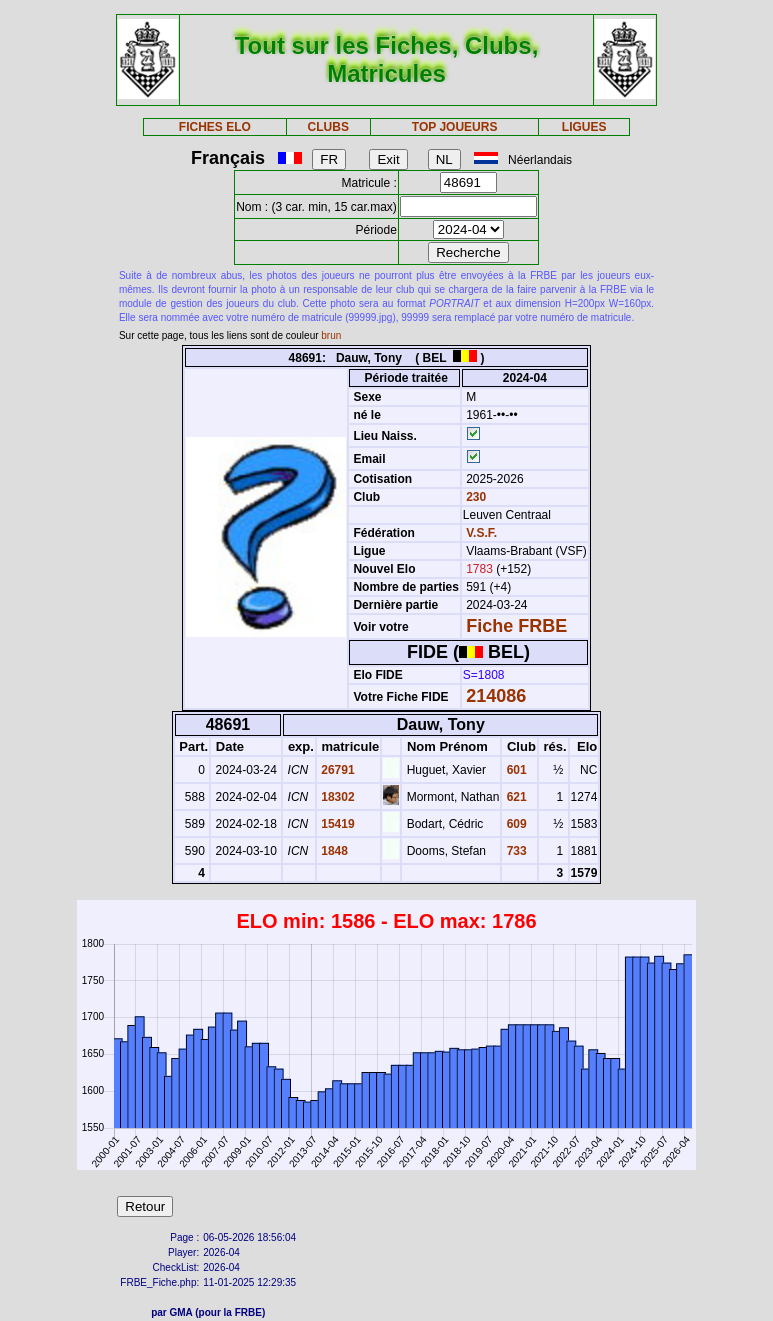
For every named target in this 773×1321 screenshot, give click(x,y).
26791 (336, 770)
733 (514, 851)
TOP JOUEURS (455, 127)
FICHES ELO (215, 127)
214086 (496, 696)
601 (514, 770)
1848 (333, 851)
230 (474, 497)
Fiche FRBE (516, 626)
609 (514, 824)
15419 (336, 824)
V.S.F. (481, 533)
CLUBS (328, 127)
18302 (336, 797)
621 (514, 797)
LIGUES (584, 127)
